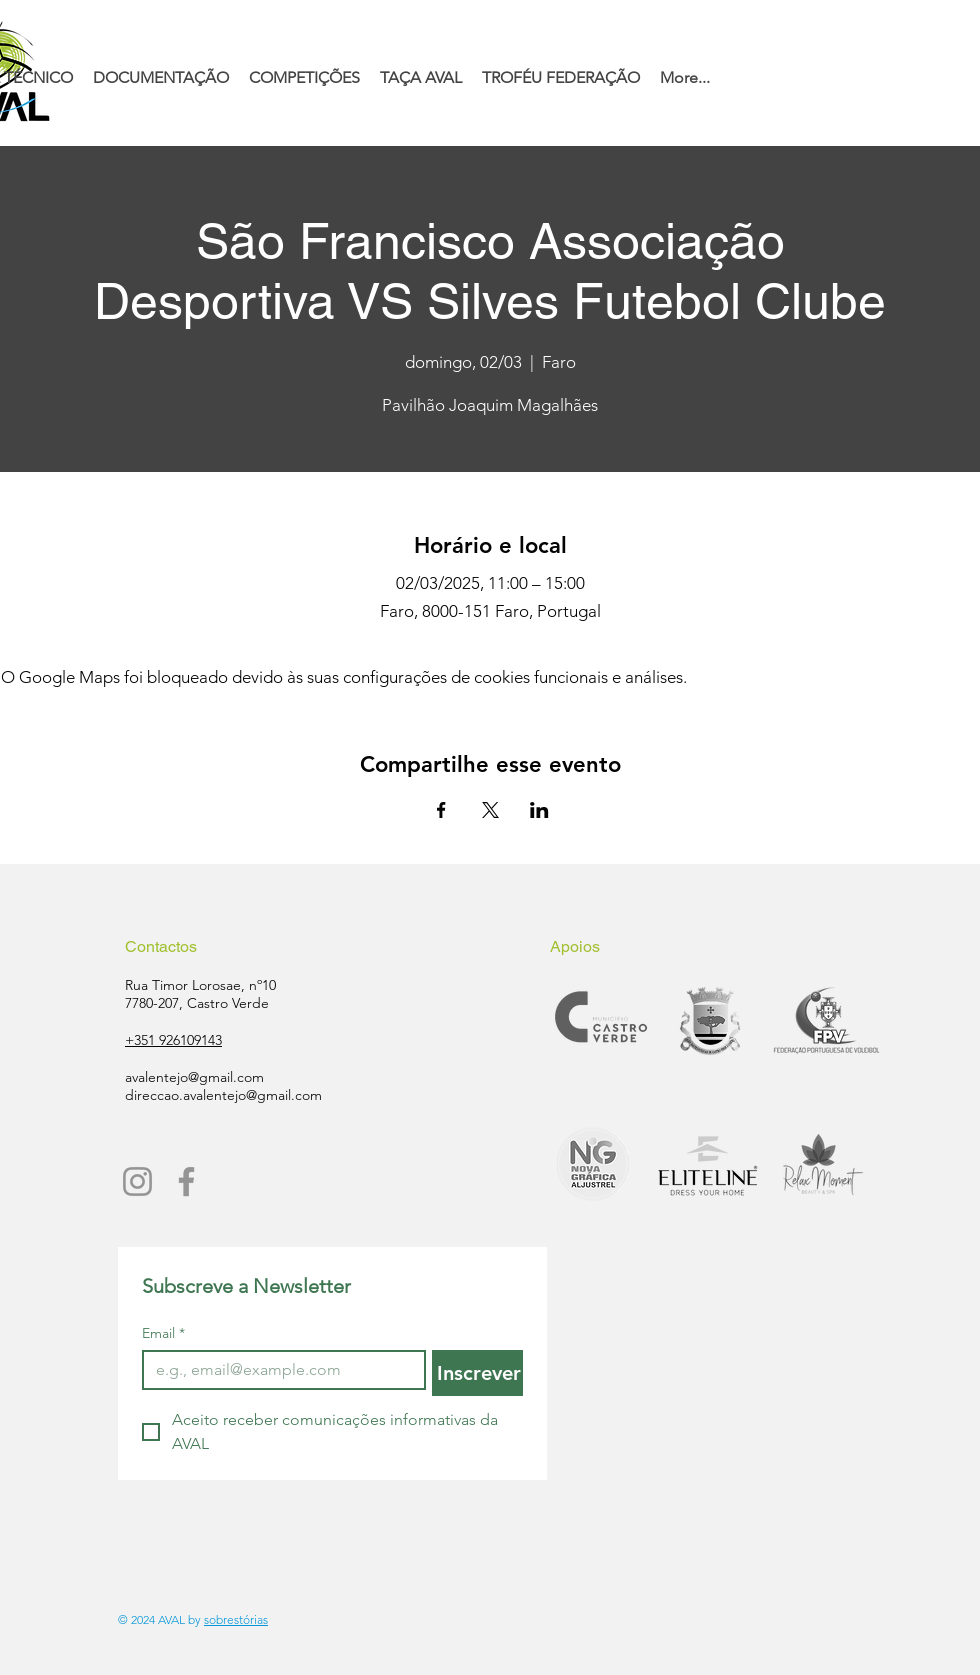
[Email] (278, 1370)
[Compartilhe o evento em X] (490, 810)
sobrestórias (236, 1619)
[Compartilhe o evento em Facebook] (441, 810)
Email (163, 1333)
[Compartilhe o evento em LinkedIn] (539, 810)
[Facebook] (186, 1181)
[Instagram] (137, 1181)
